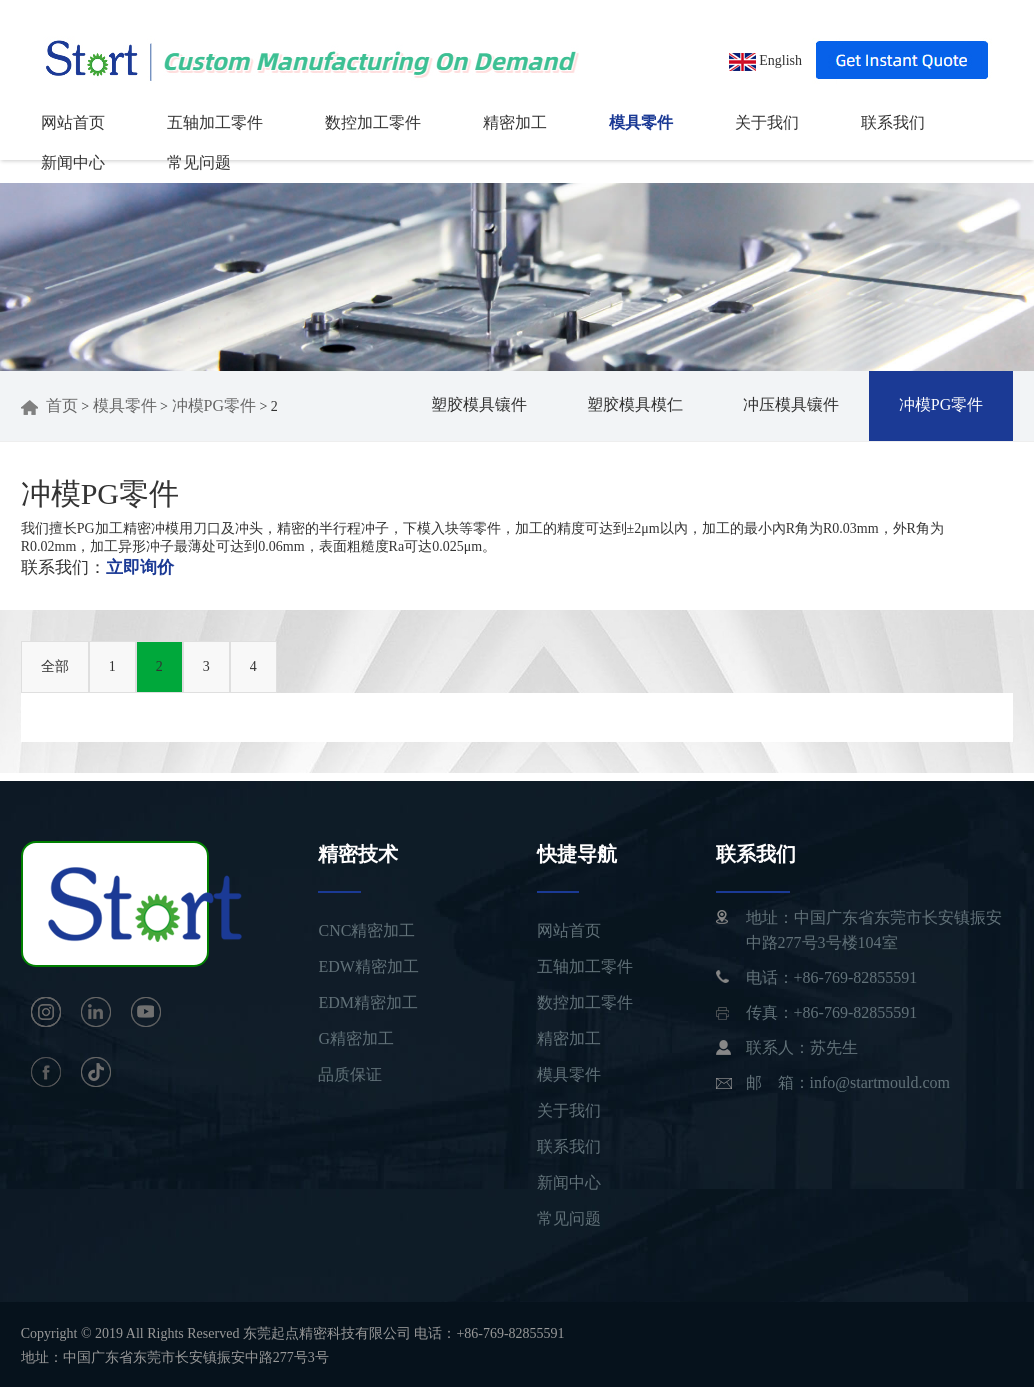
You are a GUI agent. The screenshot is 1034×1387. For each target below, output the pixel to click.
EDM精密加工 (368, 1002)
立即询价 (140, 567)
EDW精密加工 (368, 966)
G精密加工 (356, 1038)
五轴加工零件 (215, 122)
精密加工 (515, 122)
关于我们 (767, 122)
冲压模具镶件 (791, 404)
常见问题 (199, 162)
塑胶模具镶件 (479, 404)
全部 (55, 666)
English (765, 60)
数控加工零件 (373, 122)
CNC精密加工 (366, 930)
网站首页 (73, 122)
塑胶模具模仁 (635, 404)
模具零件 (641, 122)
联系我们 (893, 122)
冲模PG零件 (214, 405)
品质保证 (350, 1074)
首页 (49, 405)
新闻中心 (73, 162)
